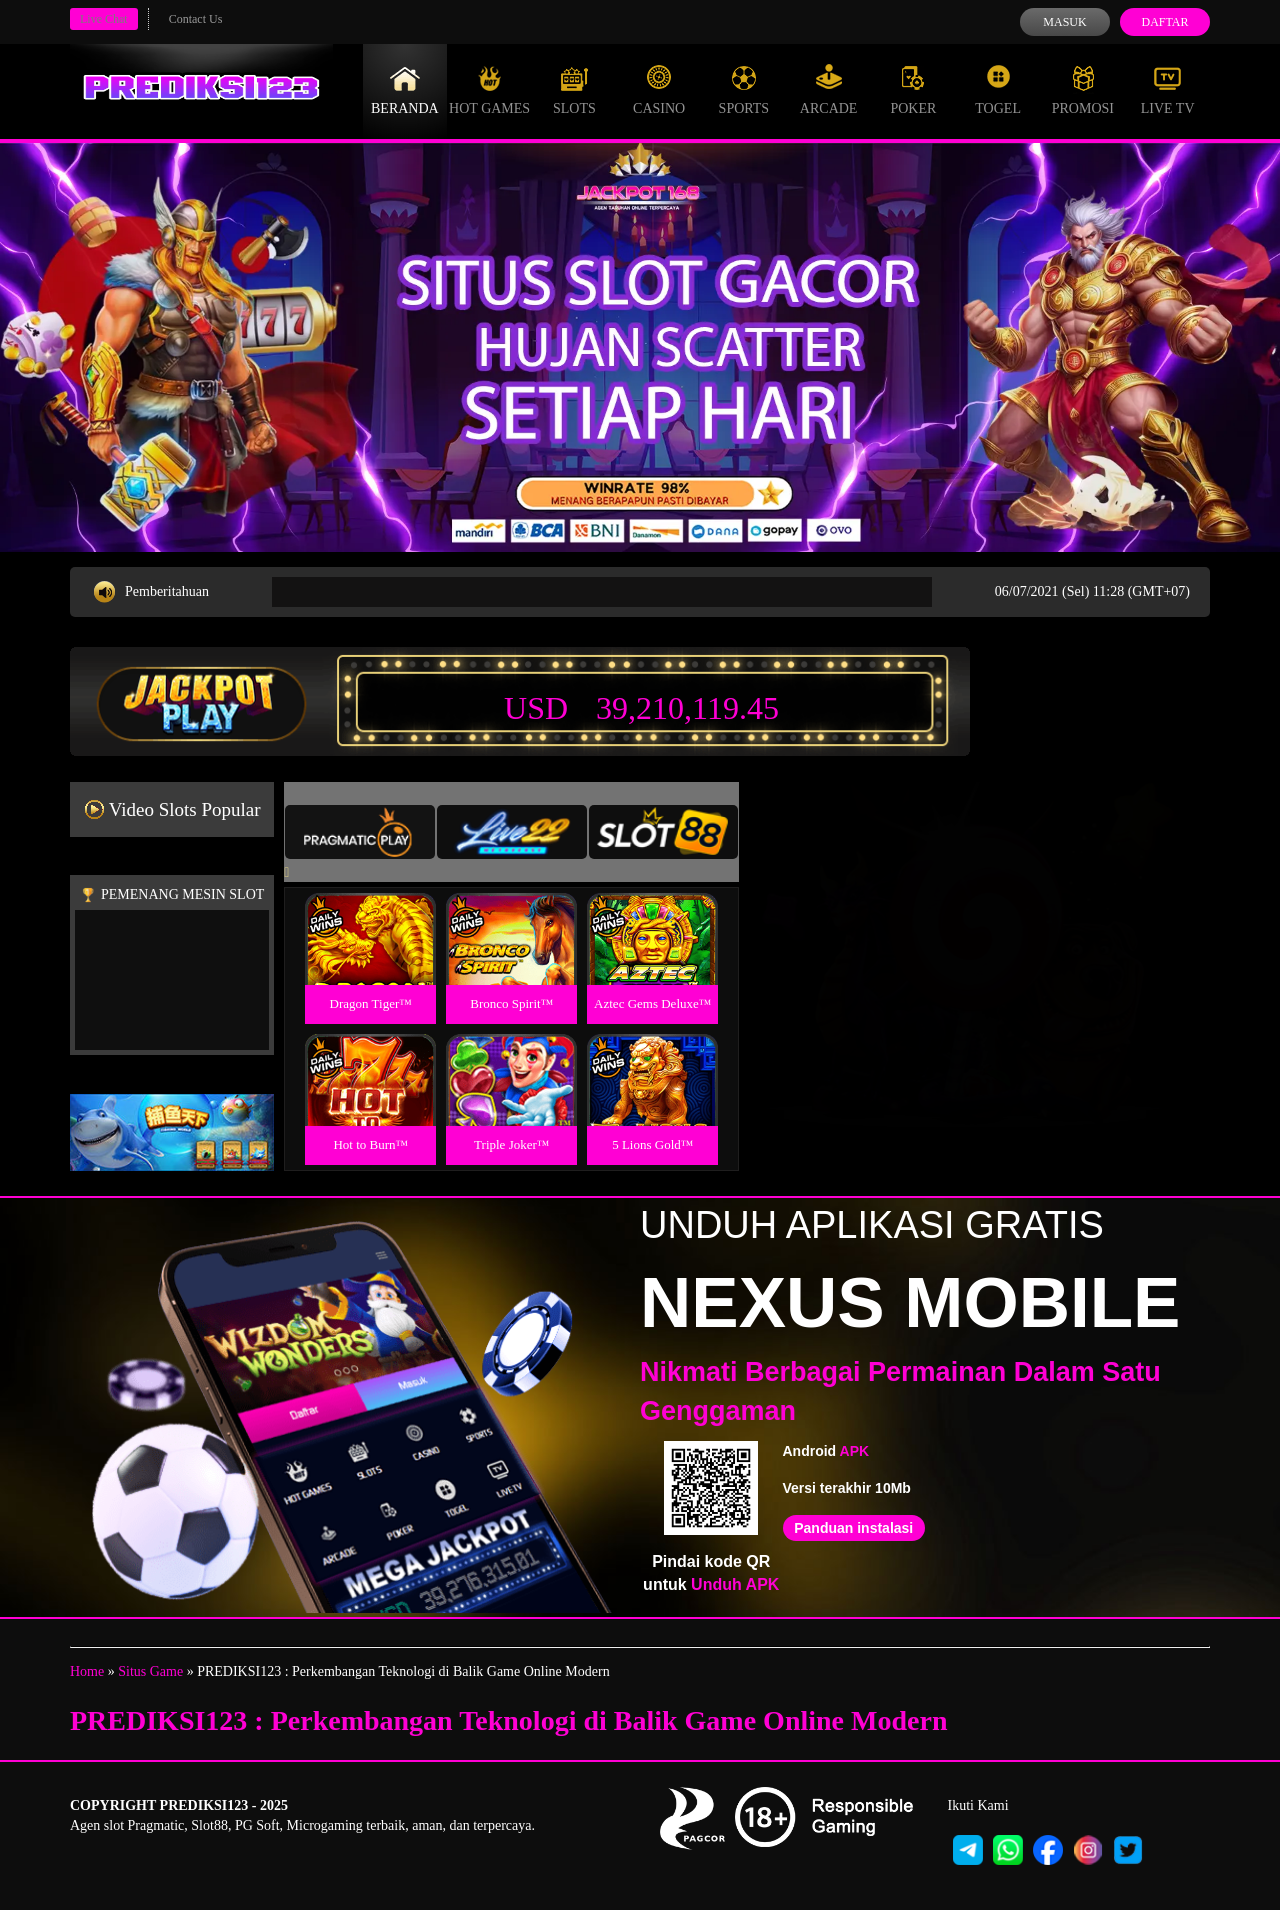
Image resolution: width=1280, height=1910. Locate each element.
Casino (659, 90)
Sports (744, 90)
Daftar (1164, 22)
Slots (574, 90)
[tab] (360, 832)
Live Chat (104, 19)
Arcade (829, 90)
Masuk (1064, 22)
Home (87, 1671)
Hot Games (489, 90)
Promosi (1083, 90)
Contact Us (196, 19)
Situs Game (150, 1671)
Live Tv (1168, 90)
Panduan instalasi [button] (853, 1528)
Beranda (405, 90)
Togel (998, 90)
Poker (913, 90)
